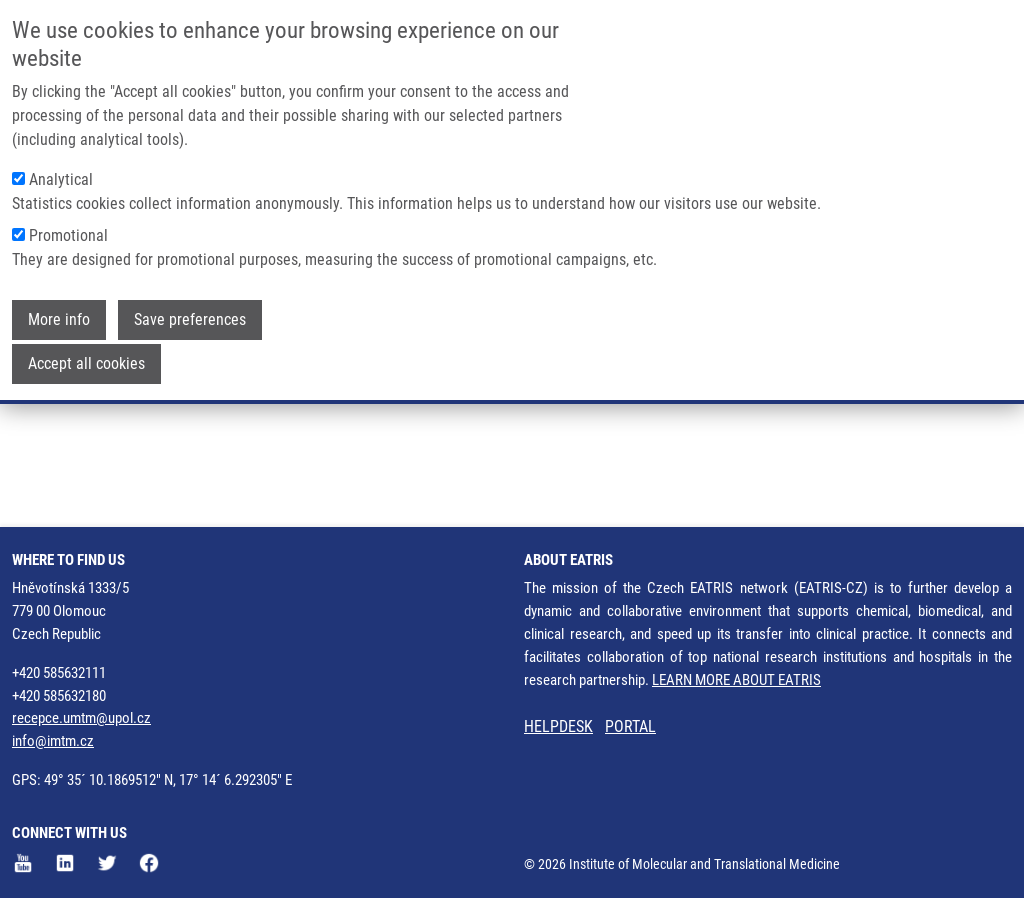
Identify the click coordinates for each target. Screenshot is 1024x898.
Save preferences (190, 316)
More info (59, 316)
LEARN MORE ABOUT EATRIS (736, 680)
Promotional (68, 232)
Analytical (61, 176)
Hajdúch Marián (162, 411)
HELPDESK (558, 726)
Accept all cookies (86, 360)
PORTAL (630, 726)
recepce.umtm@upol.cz (81, 718)
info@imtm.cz (53, 741)
